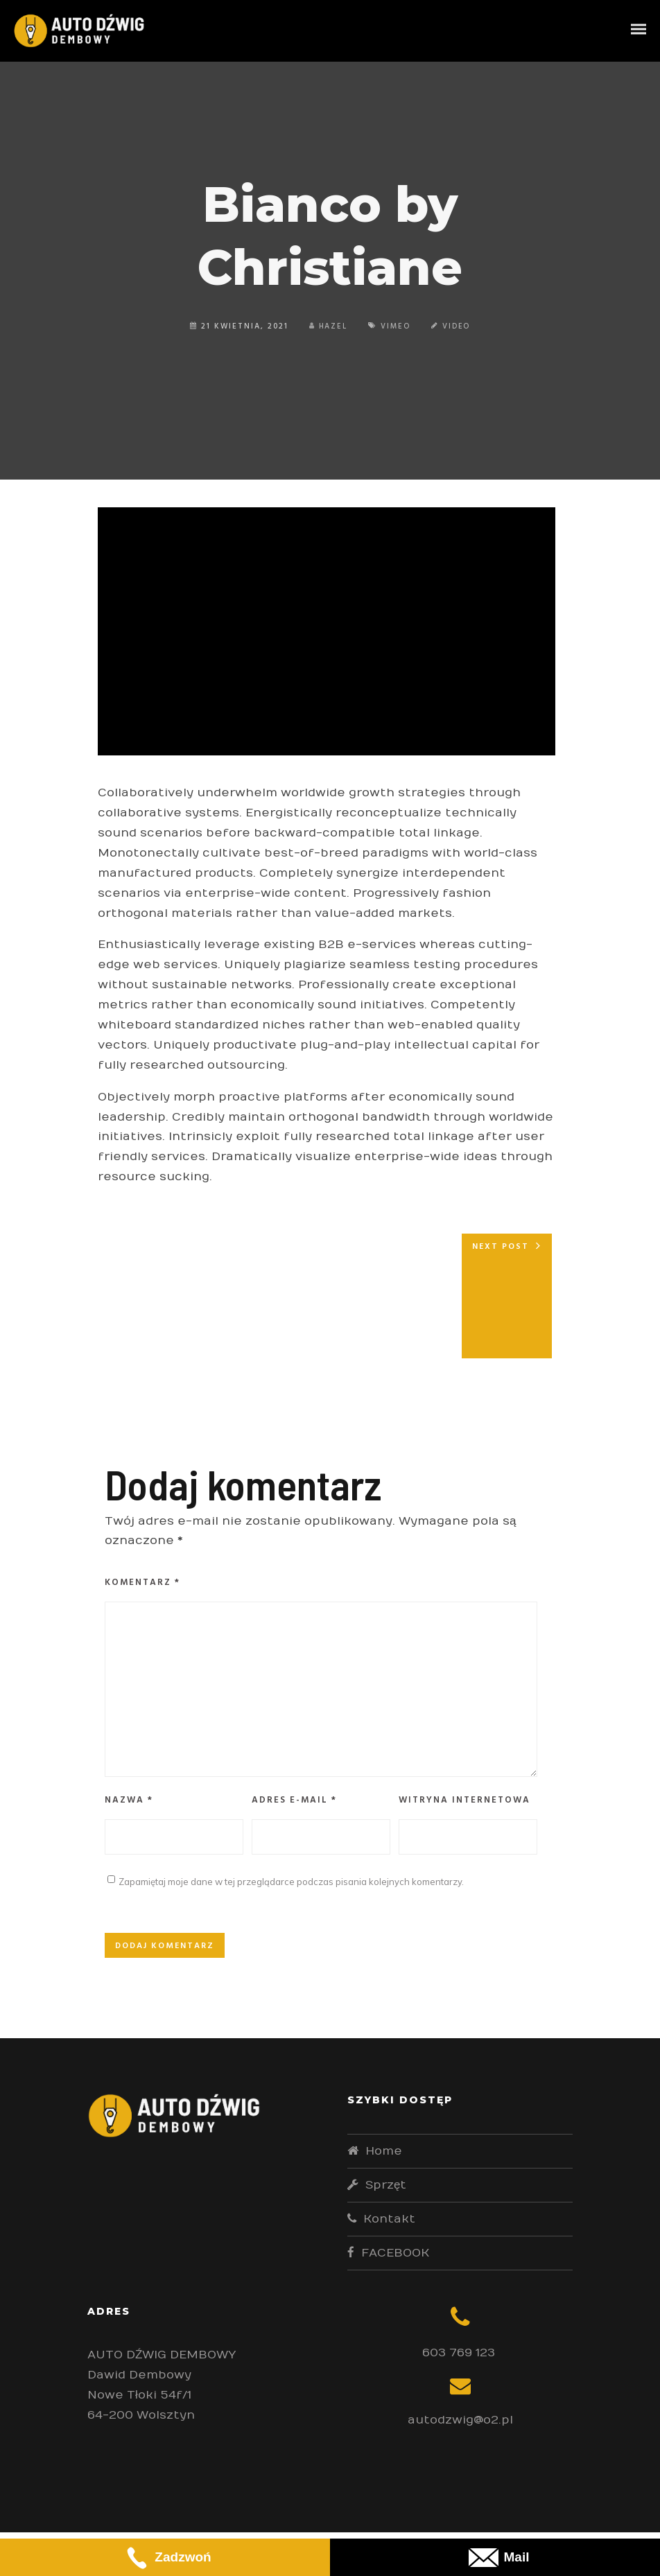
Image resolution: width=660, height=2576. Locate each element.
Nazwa (129, 1800)
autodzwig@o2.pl (460, 2420)
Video (457, 326)
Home (383, 2151)
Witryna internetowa (464, 1800)
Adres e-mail (294, 1800)
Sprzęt (385, 2185)
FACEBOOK (395, 2253)
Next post (500, 1247)
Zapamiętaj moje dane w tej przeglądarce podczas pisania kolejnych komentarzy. (291, 1881)
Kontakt (389, 2219)
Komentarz (142, 1582)
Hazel (328, 326)
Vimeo (396, 326)
